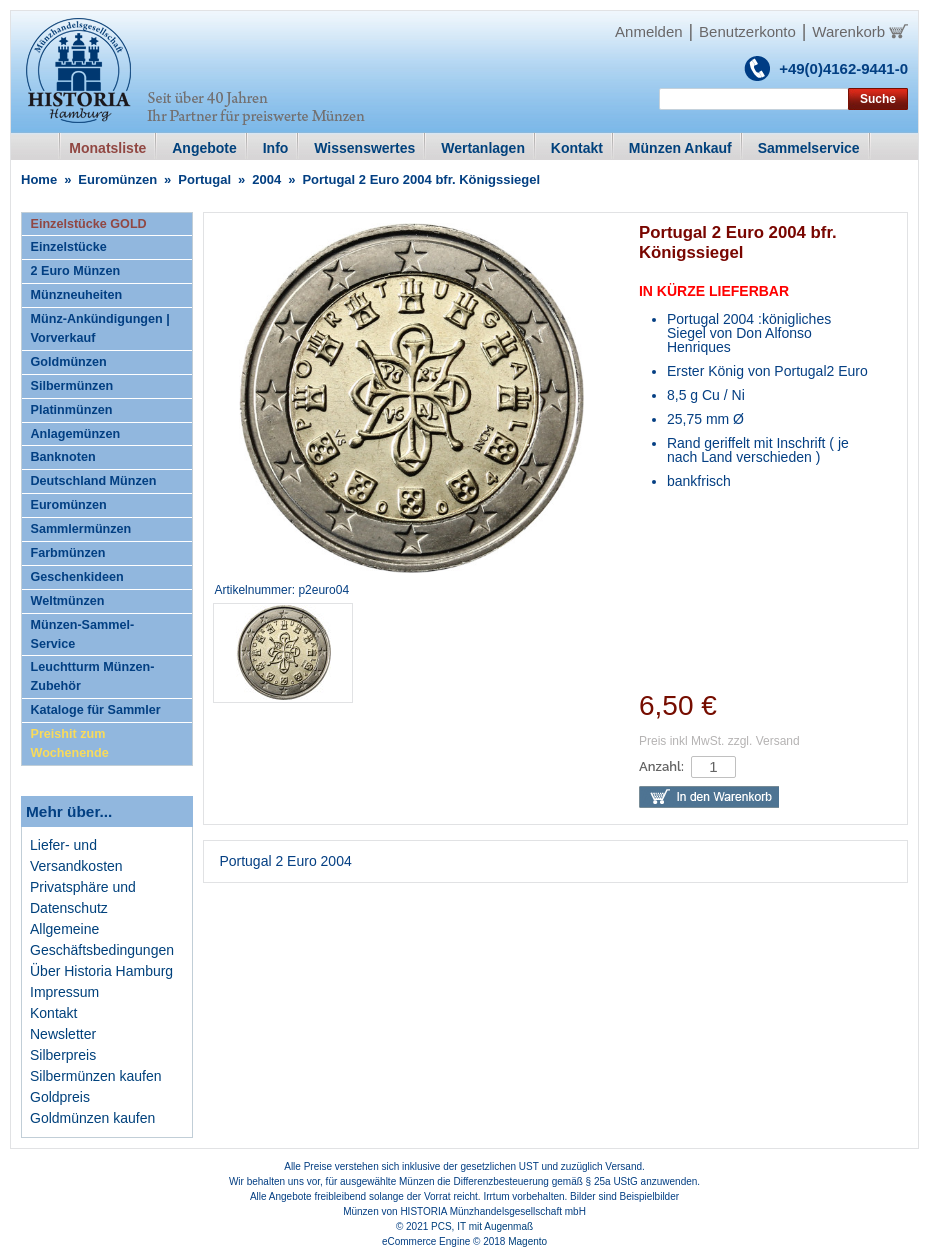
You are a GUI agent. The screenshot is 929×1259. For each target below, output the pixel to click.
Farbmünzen (68, 553)
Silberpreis (63, 1055)
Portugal (204, 179)
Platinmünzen (72, 410)
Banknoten (63, 457)
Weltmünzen (68, 601)
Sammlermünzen (81, 529)
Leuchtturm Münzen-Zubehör (93, 676)
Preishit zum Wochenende (70, 743)
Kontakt (53, 1013)
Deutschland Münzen (94, 481)
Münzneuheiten (77, 295)
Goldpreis (60, 1097)
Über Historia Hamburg (101, 971)
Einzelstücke (69, 247)
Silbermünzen (72, 386)
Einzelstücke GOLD (89, 224)
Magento (527, 1241)
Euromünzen (117, 179)
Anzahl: (661, 766)
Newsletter (63, 1034)
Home (39, 179)
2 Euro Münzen (76, 271)
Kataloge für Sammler (96, 710)
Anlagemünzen (76, 434)
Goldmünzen (69, 362)
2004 (266, 179)
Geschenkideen (77, 577)
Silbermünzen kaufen (96, 1076)
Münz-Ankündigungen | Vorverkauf (100, 328)
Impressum (64, 992)
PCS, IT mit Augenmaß (482, 1226)
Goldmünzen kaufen (92, 1118)
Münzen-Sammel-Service (83, 634)
